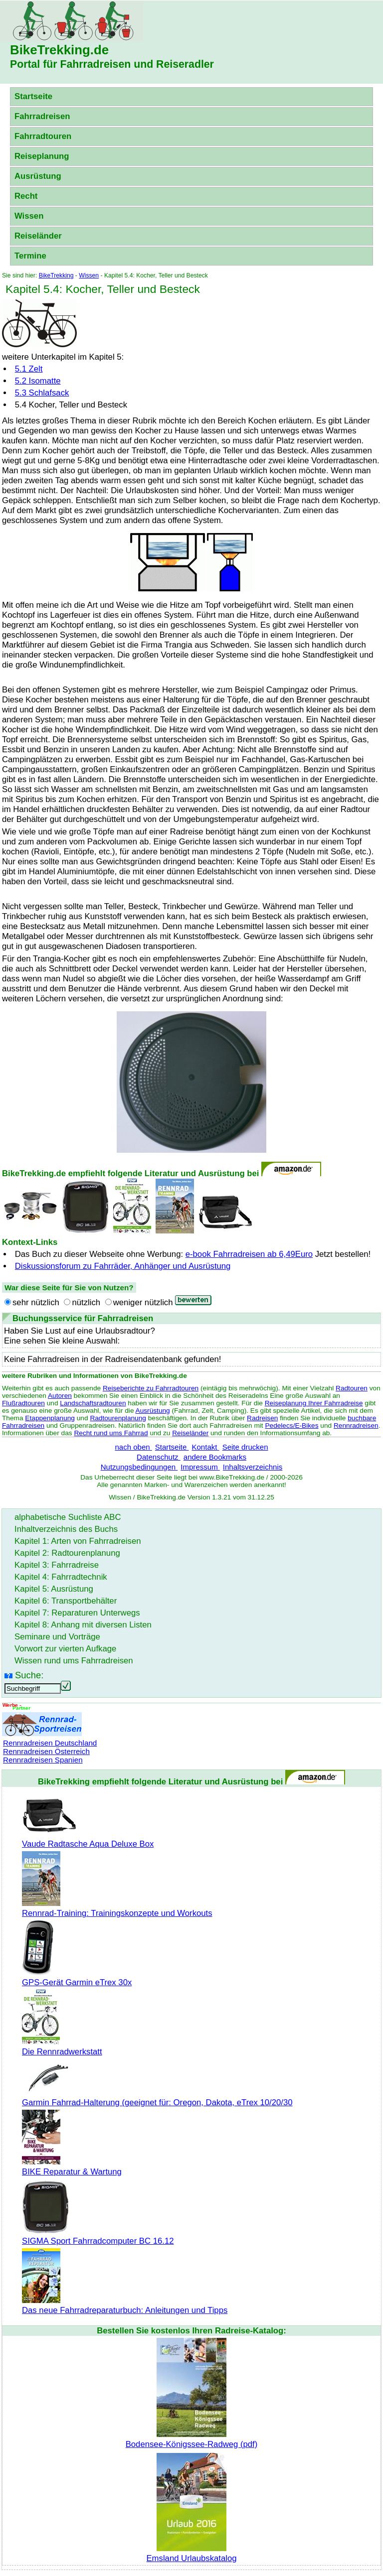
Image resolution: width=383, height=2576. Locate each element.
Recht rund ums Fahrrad (111, 1433)
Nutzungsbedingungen (139, 1467)
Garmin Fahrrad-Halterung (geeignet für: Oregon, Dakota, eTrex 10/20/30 (157, 2097)
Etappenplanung (50, 1418)
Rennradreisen (356, 1425)
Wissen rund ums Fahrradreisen (73, 1660)
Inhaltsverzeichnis (252, 1467)
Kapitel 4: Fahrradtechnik (60, 1577)
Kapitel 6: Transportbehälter (65, 1601)
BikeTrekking (56, 275)
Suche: (29, 1675)
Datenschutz (159, 1457)
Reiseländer (38, 236)
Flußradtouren (23, 1403)
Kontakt (205, 1447)
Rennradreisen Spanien (43, 1760)
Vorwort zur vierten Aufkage (65, 1648)
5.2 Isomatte (38, 381)
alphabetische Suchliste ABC (67, 1517)
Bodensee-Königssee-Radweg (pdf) (192, 2439)
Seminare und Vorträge (57, 1636)
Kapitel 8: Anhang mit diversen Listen (83, 1624)
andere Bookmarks (215, 1457)
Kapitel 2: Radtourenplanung (67, 1553)
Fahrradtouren (42, 136)
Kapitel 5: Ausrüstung (53, 1589)
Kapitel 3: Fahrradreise (56, 1565)
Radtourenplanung (118, 1418)
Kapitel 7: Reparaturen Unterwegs (77, 1613)
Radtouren (352, 1388)
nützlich (86, 1302)
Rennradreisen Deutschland (50, 1743)
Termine (30, 256)
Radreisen (262, 1418)
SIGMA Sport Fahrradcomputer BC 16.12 (98, 2236)
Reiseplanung (41, 156)
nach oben (133, 1447)
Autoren (60, 1395)
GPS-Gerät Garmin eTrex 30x (77, 1977)
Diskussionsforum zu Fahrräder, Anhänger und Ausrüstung (123, 1266)
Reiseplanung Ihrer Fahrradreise (314, 1403)
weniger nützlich (143, 1302)
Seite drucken (245, 1447)
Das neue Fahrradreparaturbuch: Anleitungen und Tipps (124, 2305)
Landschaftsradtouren (93, 1403)
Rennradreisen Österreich (46, 1751)
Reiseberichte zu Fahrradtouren (150, 1388)
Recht (25, 196)
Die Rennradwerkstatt (62, 2046)
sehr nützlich (35, 1302)
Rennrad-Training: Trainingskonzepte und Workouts (117, 1908)
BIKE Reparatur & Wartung (72, 2166)
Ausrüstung (37, 176)
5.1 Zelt (29, 369)
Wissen (28, 216)
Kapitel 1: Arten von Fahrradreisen (77, 1541)
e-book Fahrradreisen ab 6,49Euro (249, 1254)
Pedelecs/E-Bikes (291, 1425)
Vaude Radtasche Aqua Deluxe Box (88, 1839)
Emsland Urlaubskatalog (191, 2553)
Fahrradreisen (42, 116)
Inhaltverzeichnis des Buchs (66, 1529)
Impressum (200, 1467)
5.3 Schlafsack (42, 393)
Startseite (33, 96)
